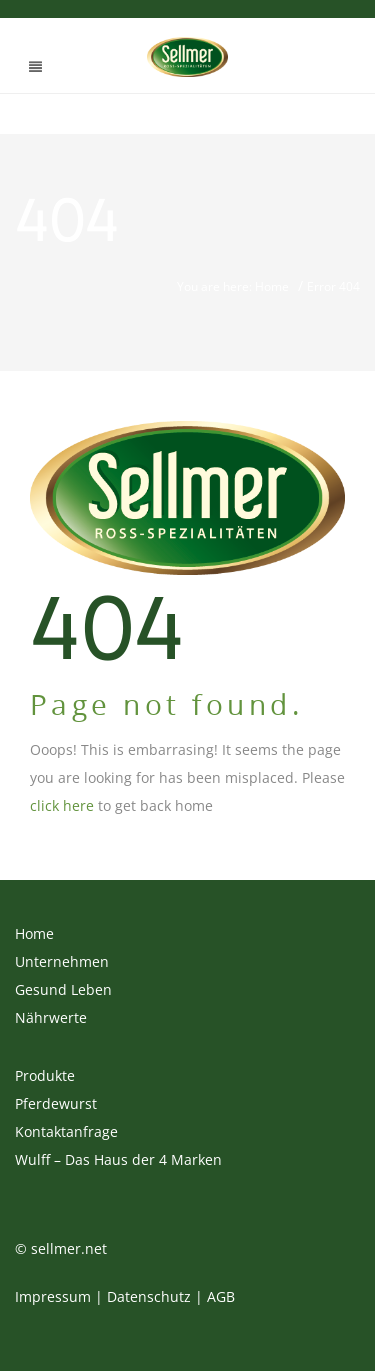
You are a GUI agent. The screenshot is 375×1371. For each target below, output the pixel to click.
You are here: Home (233, 286)
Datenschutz (149, 1296)
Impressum (53, 1296)
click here (62, 805)
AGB (221, 1296)
